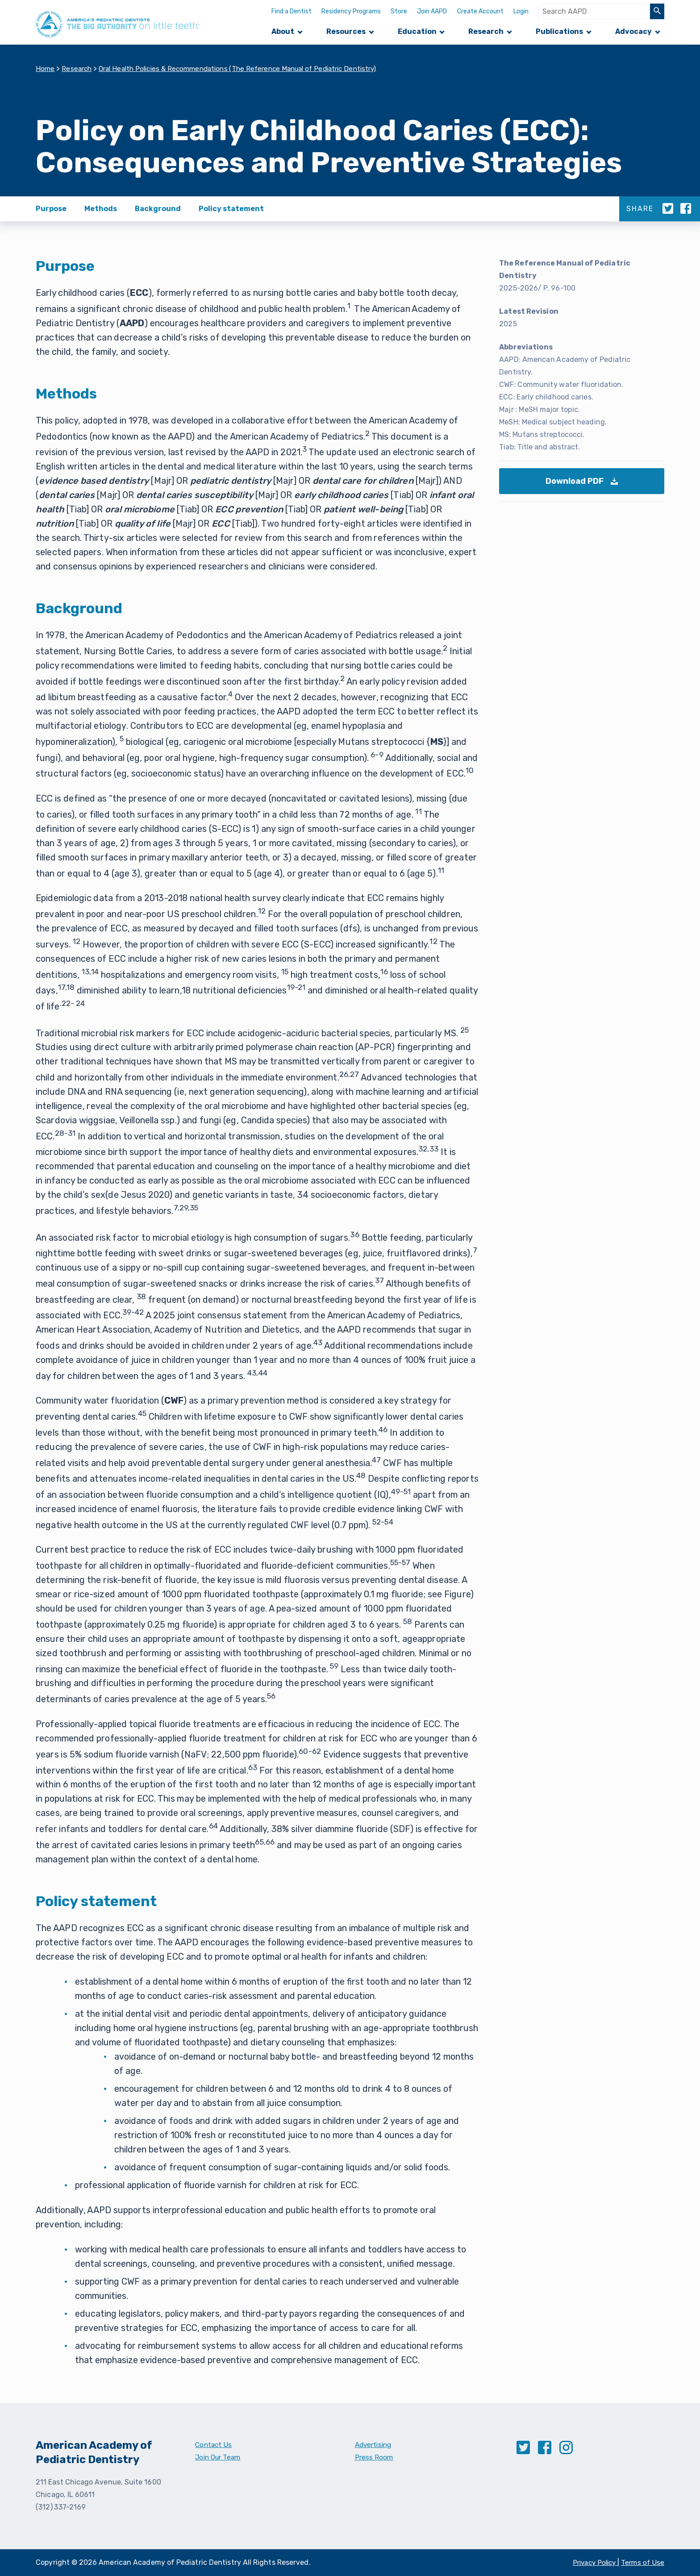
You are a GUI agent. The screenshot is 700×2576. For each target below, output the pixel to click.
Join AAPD (432, 11)
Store (399, 11)
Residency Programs (351, 11)
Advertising (375, 2444)
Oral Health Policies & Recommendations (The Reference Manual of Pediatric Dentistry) (249, 68)
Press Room (374, 2457)
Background (158, 208)
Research (486, 31)
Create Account (480, 11)
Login (521, 11)
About (282, 31)
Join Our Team (219, 2457)
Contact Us (214, 2444)
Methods (100, 208)
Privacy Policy (592, 2562)
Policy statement (231, 208)
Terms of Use (642, 2562)
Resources (346, 31)
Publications (559, 31)
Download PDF (584, 485)
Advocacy (633, 31)
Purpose (51, 208)
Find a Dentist (291, 11)
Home (45, 68)
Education (417, 31)
